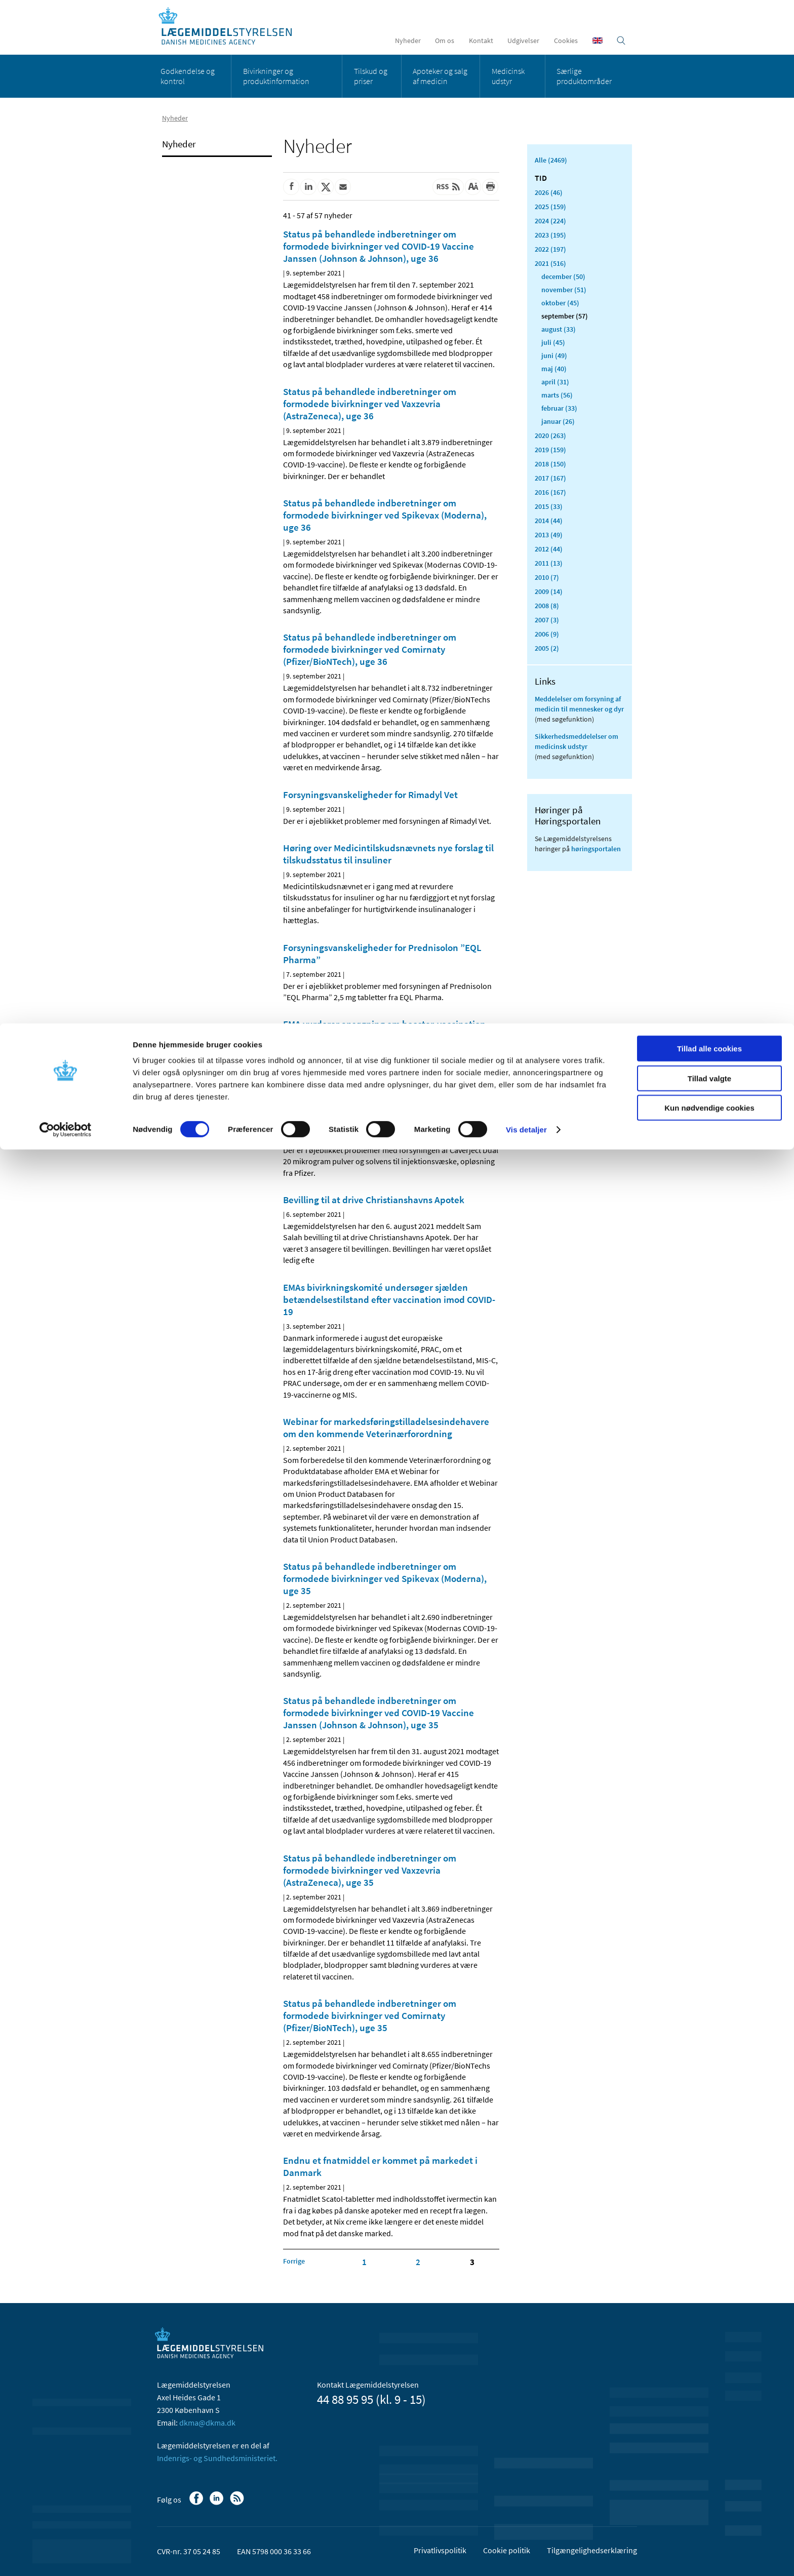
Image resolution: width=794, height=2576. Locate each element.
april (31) (555, 381)
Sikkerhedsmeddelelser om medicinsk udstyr (576, 741)
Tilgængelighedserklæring (592, 2550)
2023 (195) (550, 235)
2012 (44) (549, 548)
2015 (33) (549, 506)
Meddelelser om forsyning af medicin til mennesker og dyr (579, 704)
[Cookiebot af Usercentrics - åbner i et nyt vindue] (65, 106)
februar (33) (559, 408)
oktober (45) (560, 302)
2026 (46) (549, 192)
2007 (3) (547, 619)
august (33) (558, 329)
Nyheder (179, 144)
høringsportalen (596, 848)
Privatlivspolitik (440, 2550)
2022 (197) (550, 249)
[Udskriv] (490, 187)
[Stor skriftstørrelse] (473, 187)
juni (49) (554, 355)
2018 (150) (550, 463)
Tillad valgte (709, 55)
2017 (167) (550, 478)
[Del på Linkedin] (308, 187)
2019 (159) (550, 449)
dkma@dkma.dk (207, 2423)
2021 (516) (550, 263)
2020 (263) (550, 435)
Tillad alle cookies (709, 25)
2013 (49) (549, 534)
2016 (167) (550, 492)
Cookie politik (506, 2550)
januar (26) (558, 421)
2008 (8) (547, 605)
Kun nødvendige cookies (709, 84)
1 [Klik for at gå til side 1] (364, 2262)
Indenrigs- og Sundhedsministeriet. (217, 2458)
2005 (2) (547, 648)
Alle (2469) (551, 160)
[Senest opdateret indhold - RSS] (448, 187)
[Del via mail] (343, 187)
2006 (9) (547, 634)
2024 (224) (550, 220)
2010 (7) (547, 577)
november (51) (563, 289)
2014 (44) (549, 520)
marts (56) (557, 395)
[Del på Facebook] (291, 187)
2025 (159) (550, 206)
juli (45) (553, 342)
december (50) (563, 276)
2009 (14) (549, 591)
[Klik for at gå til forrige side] (294, 2261)
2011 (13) (549, 563)
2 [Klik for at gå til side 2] (418, 2262)
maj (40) (554, 368)
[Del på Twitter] (325, 187)
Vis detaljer (526, 106)
